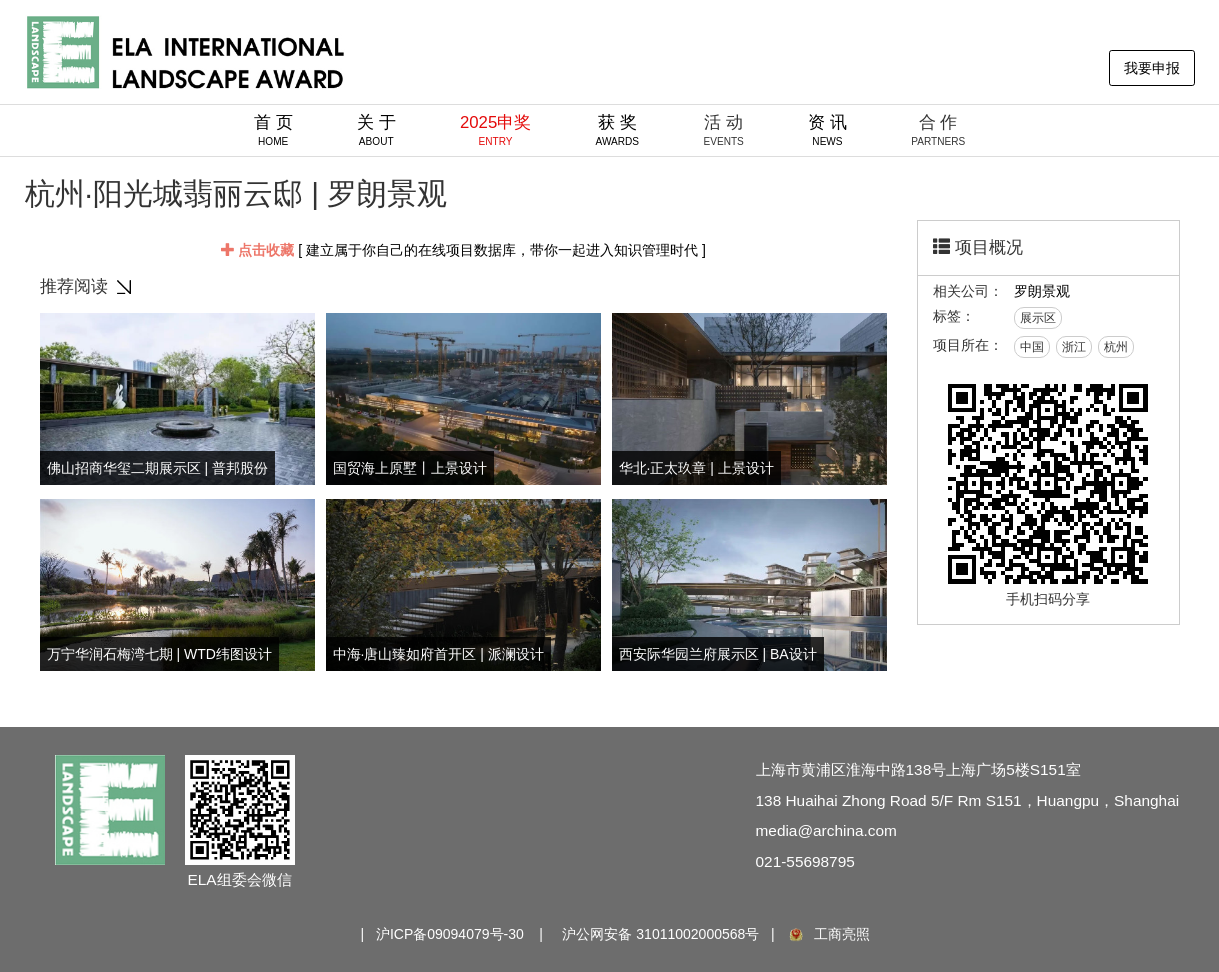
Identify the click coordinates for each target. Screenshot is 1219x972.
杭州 (1116, 347)
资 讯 (827, 130)
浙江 (1074, 347)
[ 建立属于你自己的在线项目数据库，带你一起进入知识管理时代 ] (463, 250)
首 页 (273, 130)
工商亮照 (828, 934)
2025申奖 (495, 130)
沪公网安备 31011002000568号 (660, 934)
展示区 (1038, 318)
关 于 (376, 130)
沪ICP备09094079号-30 (450, 934)
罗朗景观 (1042, 291)
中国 (1032, 347)
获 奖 (618, 130)
